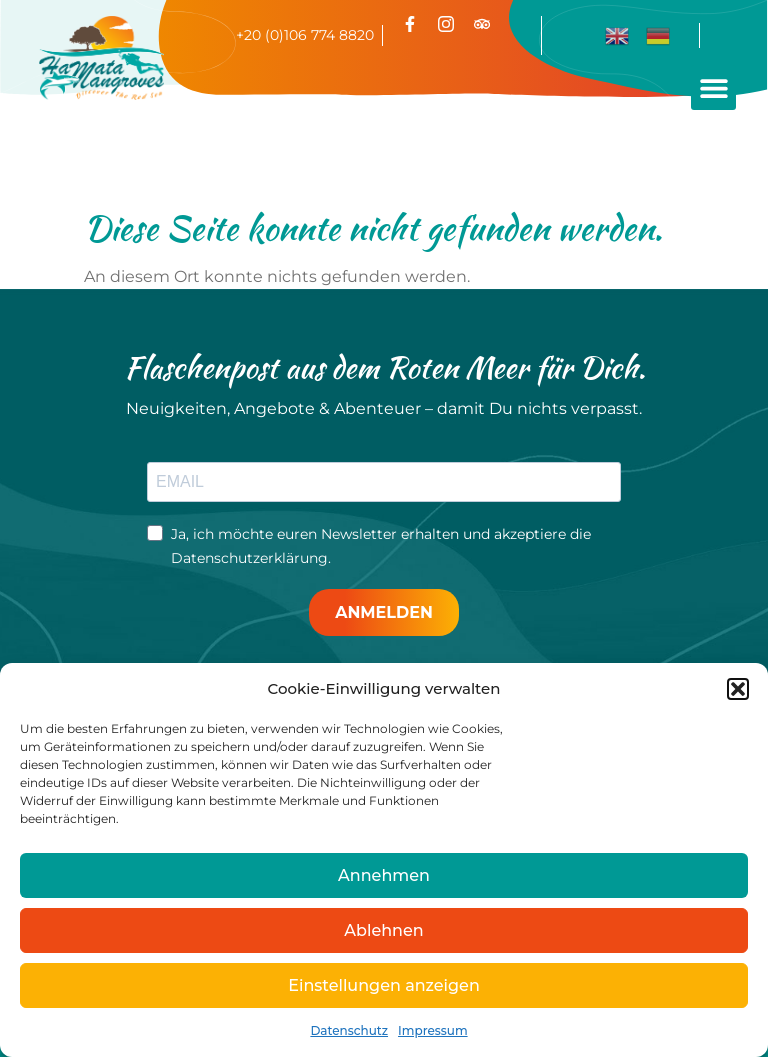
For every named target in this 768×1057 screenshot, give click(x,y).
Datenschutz (349, 1030)
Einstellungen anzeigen (384, 985)
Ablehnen (383, 930)
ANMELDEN (384, 612)
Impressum (433, 1030)
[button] (738, 689)
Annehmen (384, 875)
